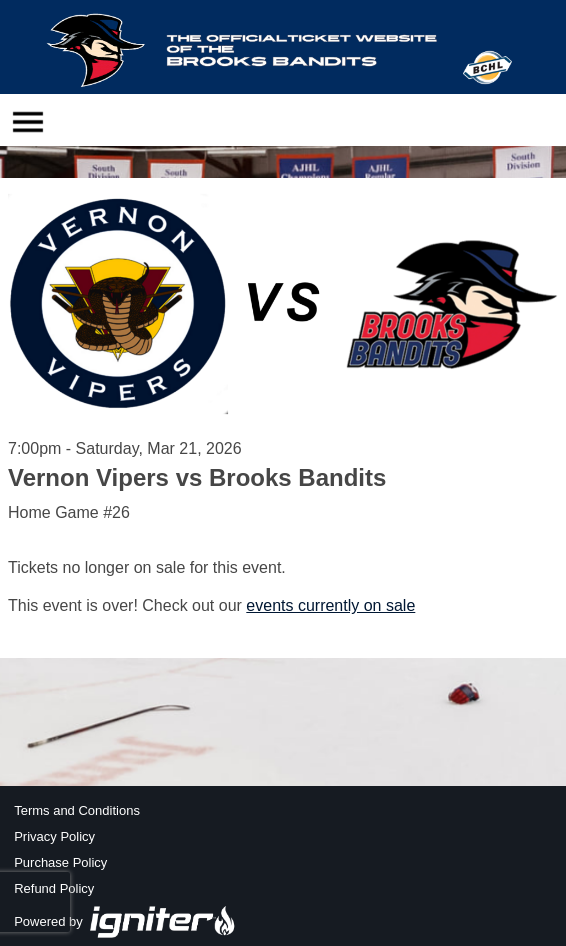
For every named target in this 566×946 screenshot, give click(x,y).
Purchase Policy (60, 862)
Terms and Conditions (77, 810)
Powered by (125, 921)
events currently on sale (330, 605)
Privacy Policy (54, 836)
